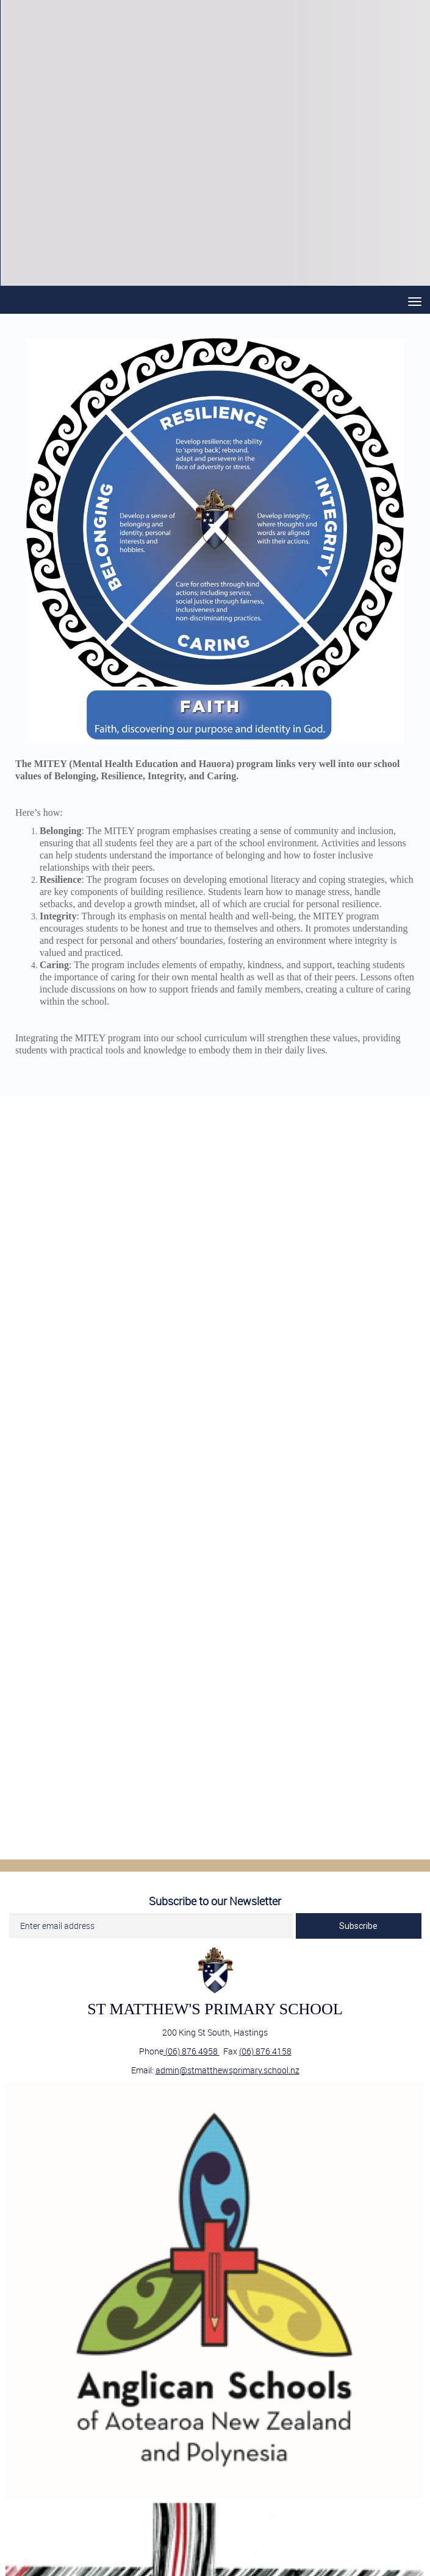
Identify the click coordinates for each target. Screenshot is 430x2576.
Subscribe (358, 1926)
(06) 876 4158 (265, 2051)
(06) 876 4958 (191, 2051)
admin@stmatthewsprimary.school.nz (227, 2070)
